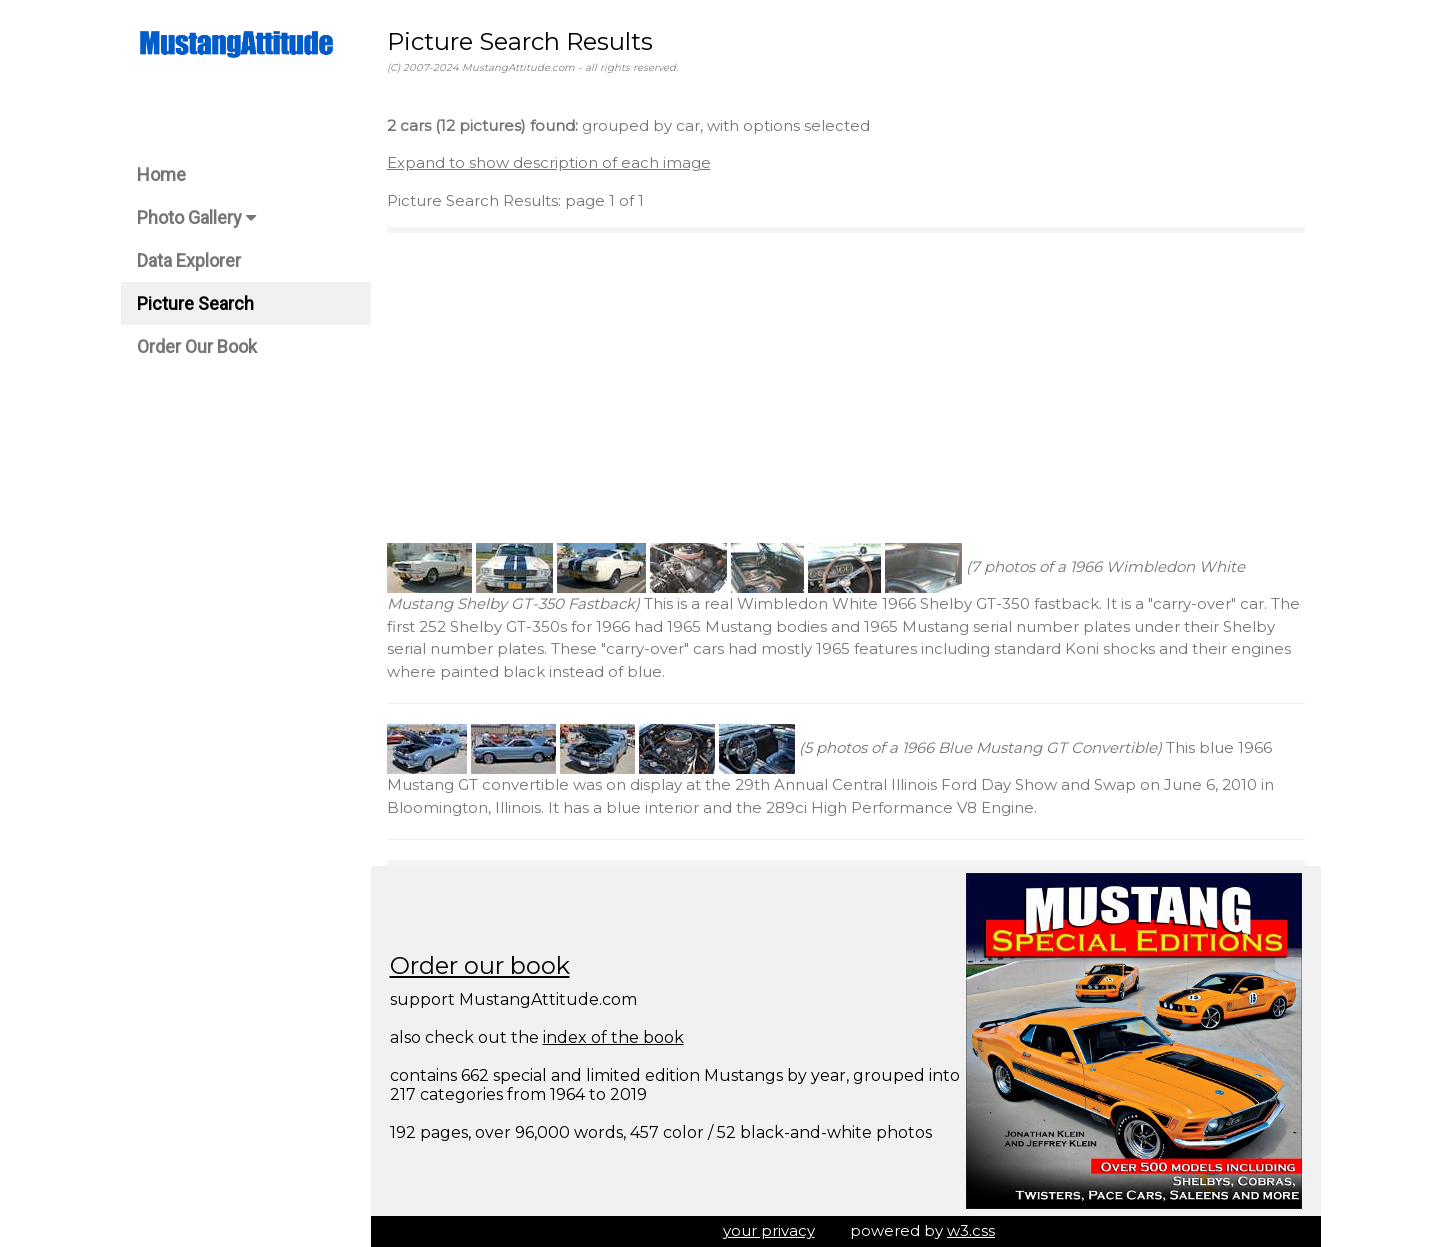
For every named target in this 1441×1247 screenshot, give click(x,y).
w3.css (971, 1230)
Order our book (480, 965)
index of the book (613, 1037)
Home (161, 174)
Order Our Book (197, 346)
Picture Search (195, 303)
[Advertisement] (846, 388)
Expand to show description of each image (549, 162)
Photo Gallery (196, 217)
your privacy (769, 1230)
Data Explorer (189, 260)
